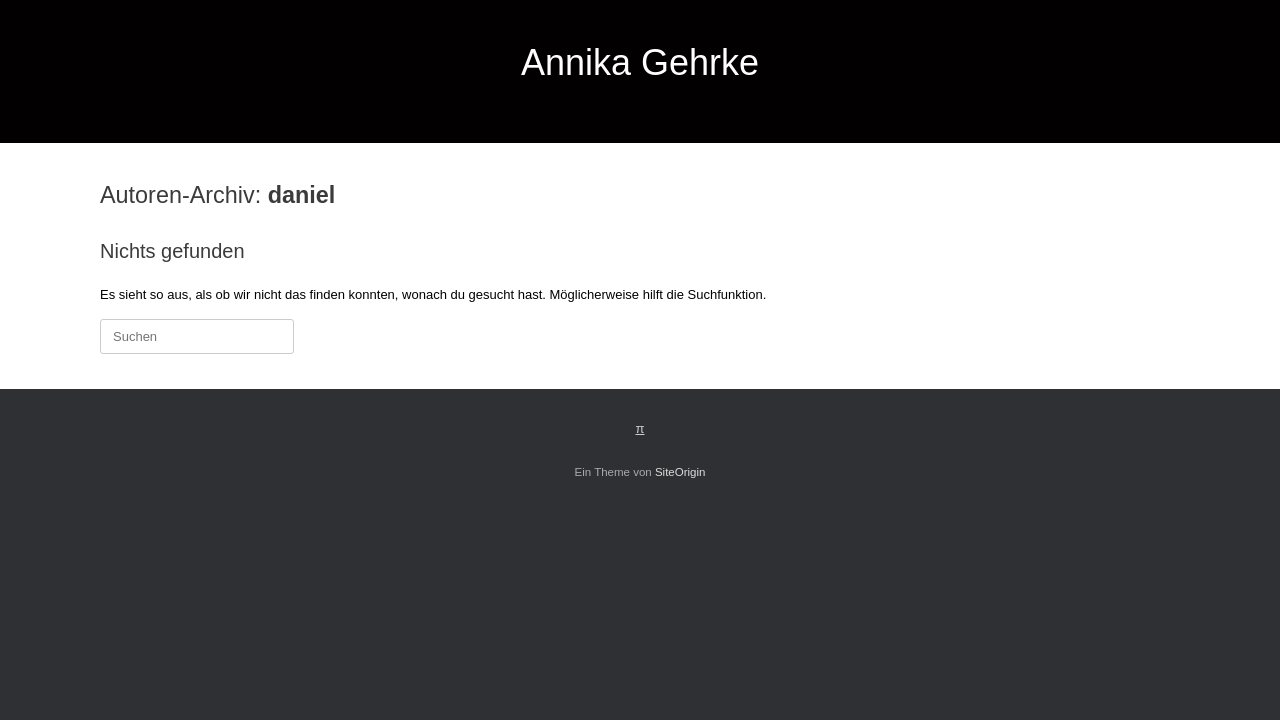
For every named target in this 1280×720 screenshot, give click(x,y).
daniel (302, 195)
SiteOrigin (680, 472)
